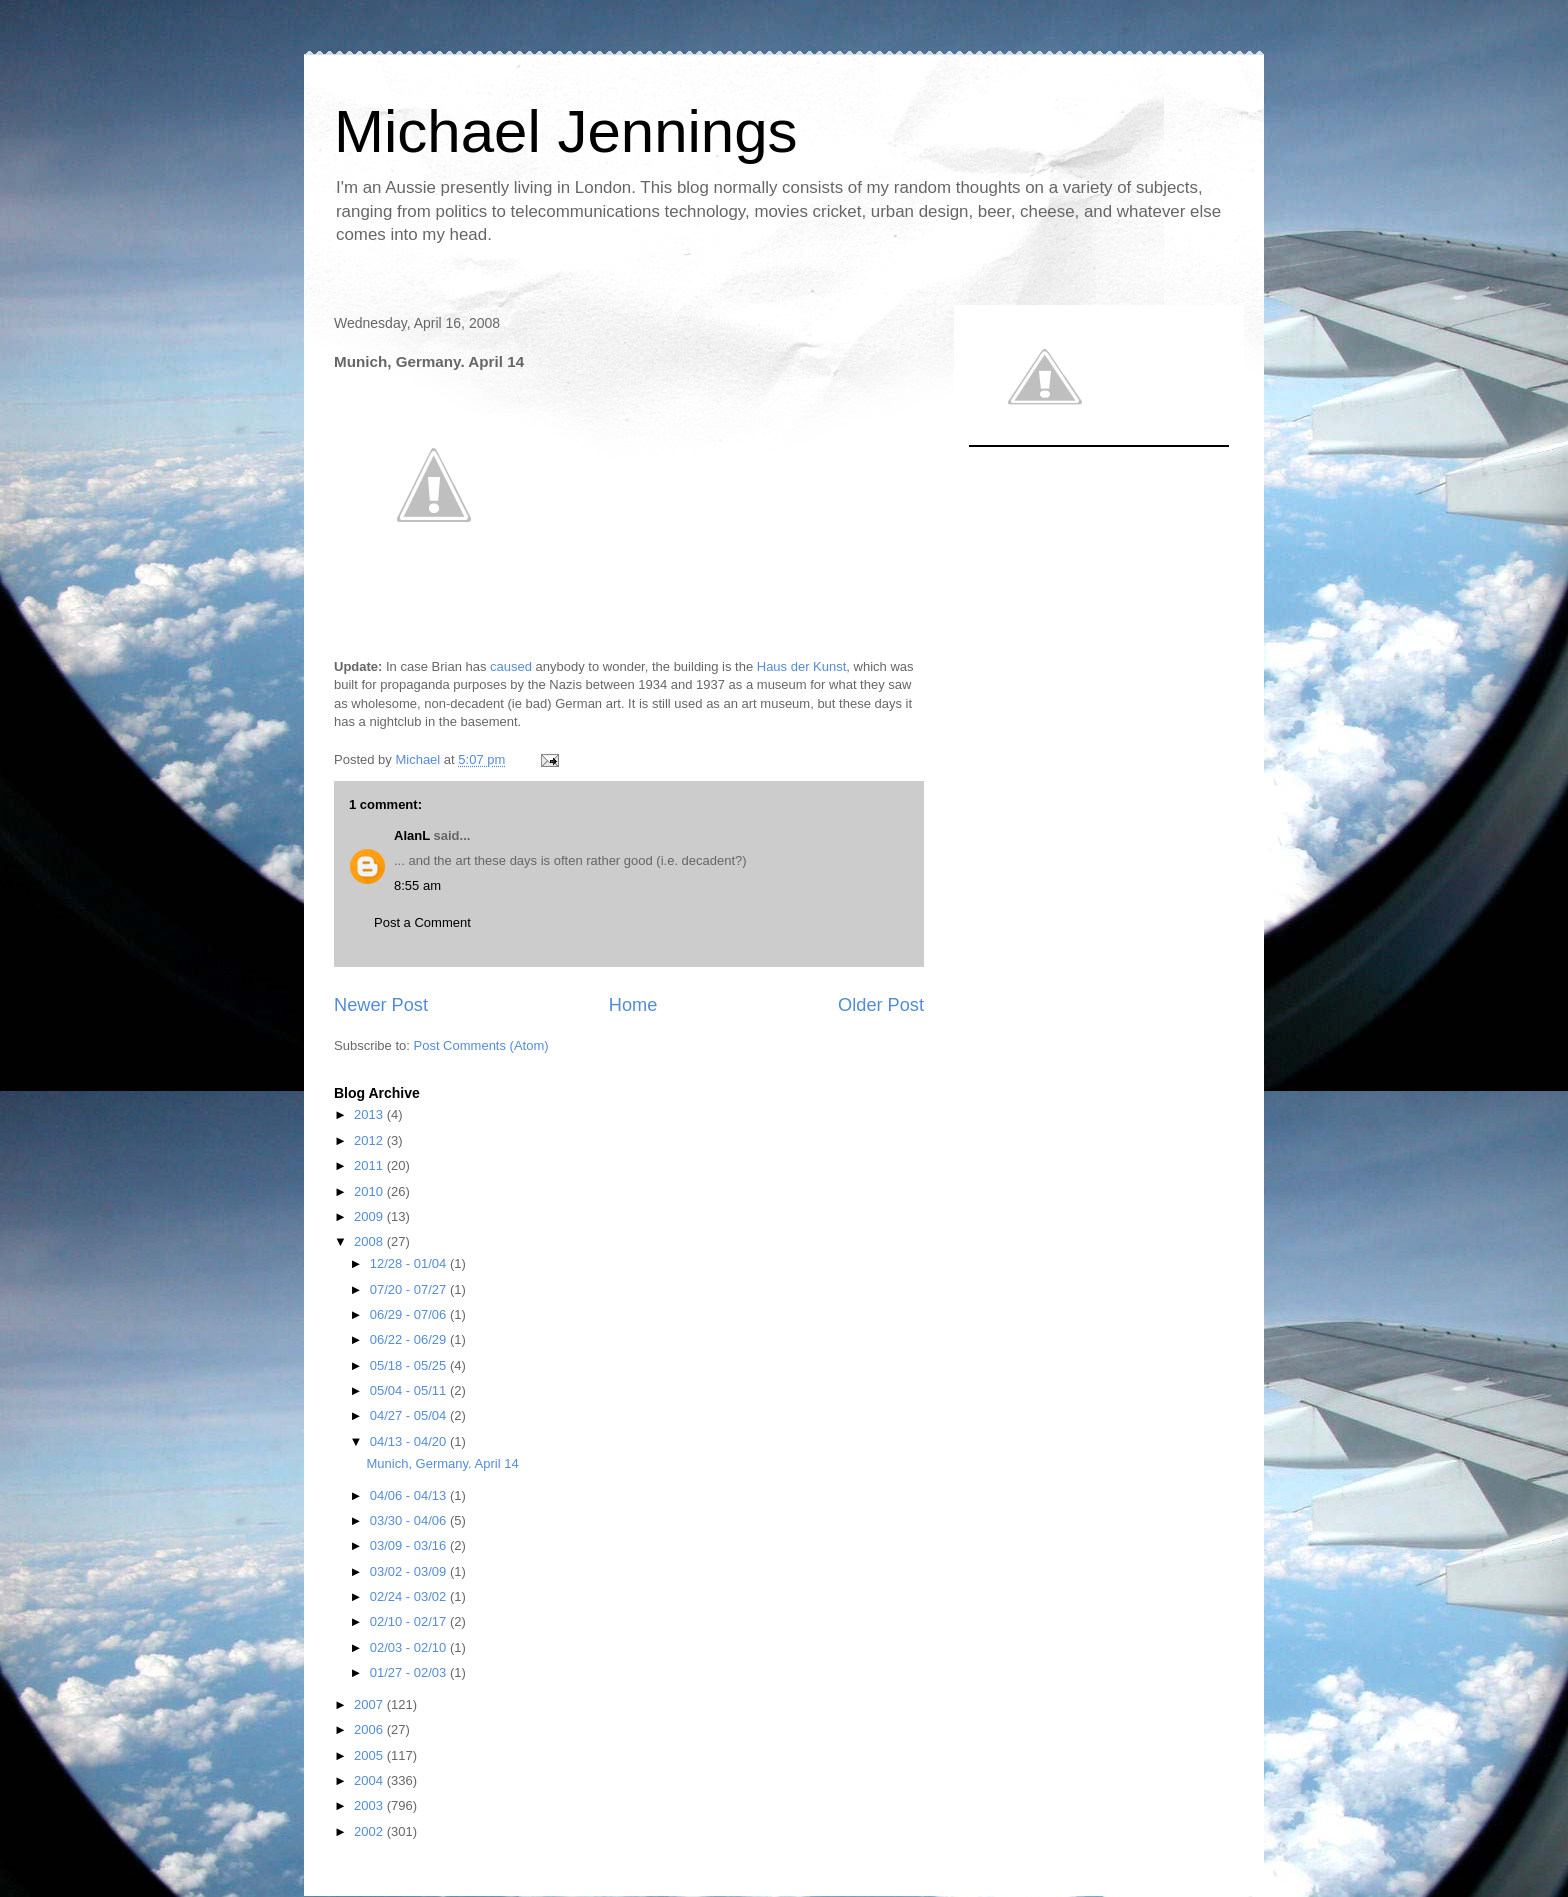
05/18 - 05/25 (410, 1365)
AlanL (412, 835)
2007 (370, 1704)
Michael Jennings (566, 131)
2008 (370, 1241)
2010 (370, 1191)
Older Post (881, 1005)
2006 (370, 1729)
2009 (370, 1216)
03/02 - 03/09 (410, 1571)
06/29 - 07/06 (410, 1314)
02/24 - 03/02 (410, 1596)
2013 (370, 1114)
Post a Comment (422, 922)
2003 (370, 1805)
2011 (370, 1165)
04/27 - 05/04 (410, 1415)
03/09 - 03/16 (410, 1545)
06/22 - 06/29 (410, 1339)
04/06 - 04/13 (410, 1495)
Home (633, 1005)
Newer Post (381, 1005)
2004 (370, 1780)
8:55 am (417, 885)
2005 (370, 1755)
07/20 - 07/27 (410, 1289)
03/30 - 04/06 (410, 1520)
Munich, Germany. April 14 (442, 1463)
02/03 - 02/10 (410, 1647)
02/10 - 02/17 (410, 1621)
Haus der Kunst (802, 666)
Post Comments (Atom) (481, 1045)
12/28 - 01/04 (410, 1263)
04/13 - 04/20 (410, 1441)
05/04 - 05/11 (410, 1390)
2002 (370, 1831)
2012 (370, 1140)
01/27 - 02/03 (410, 1672)
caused (511, 666)
